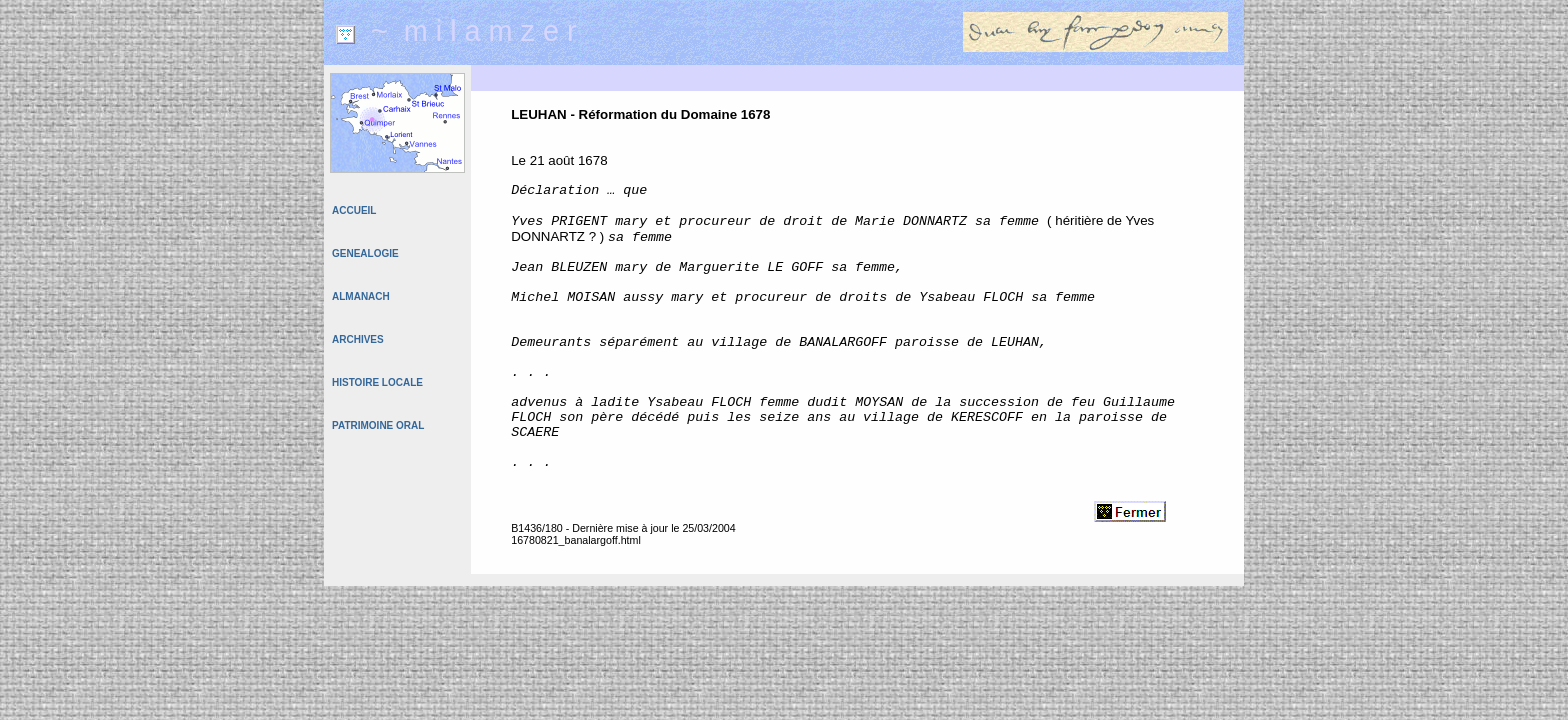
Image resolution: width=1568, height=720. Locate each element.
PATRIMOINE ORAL (378, 425)
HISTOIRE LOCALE (377, 382)
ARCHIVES (358, 339)
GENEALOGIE (365, 253)
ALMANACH (361, 296)
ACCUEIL (354, 210)
